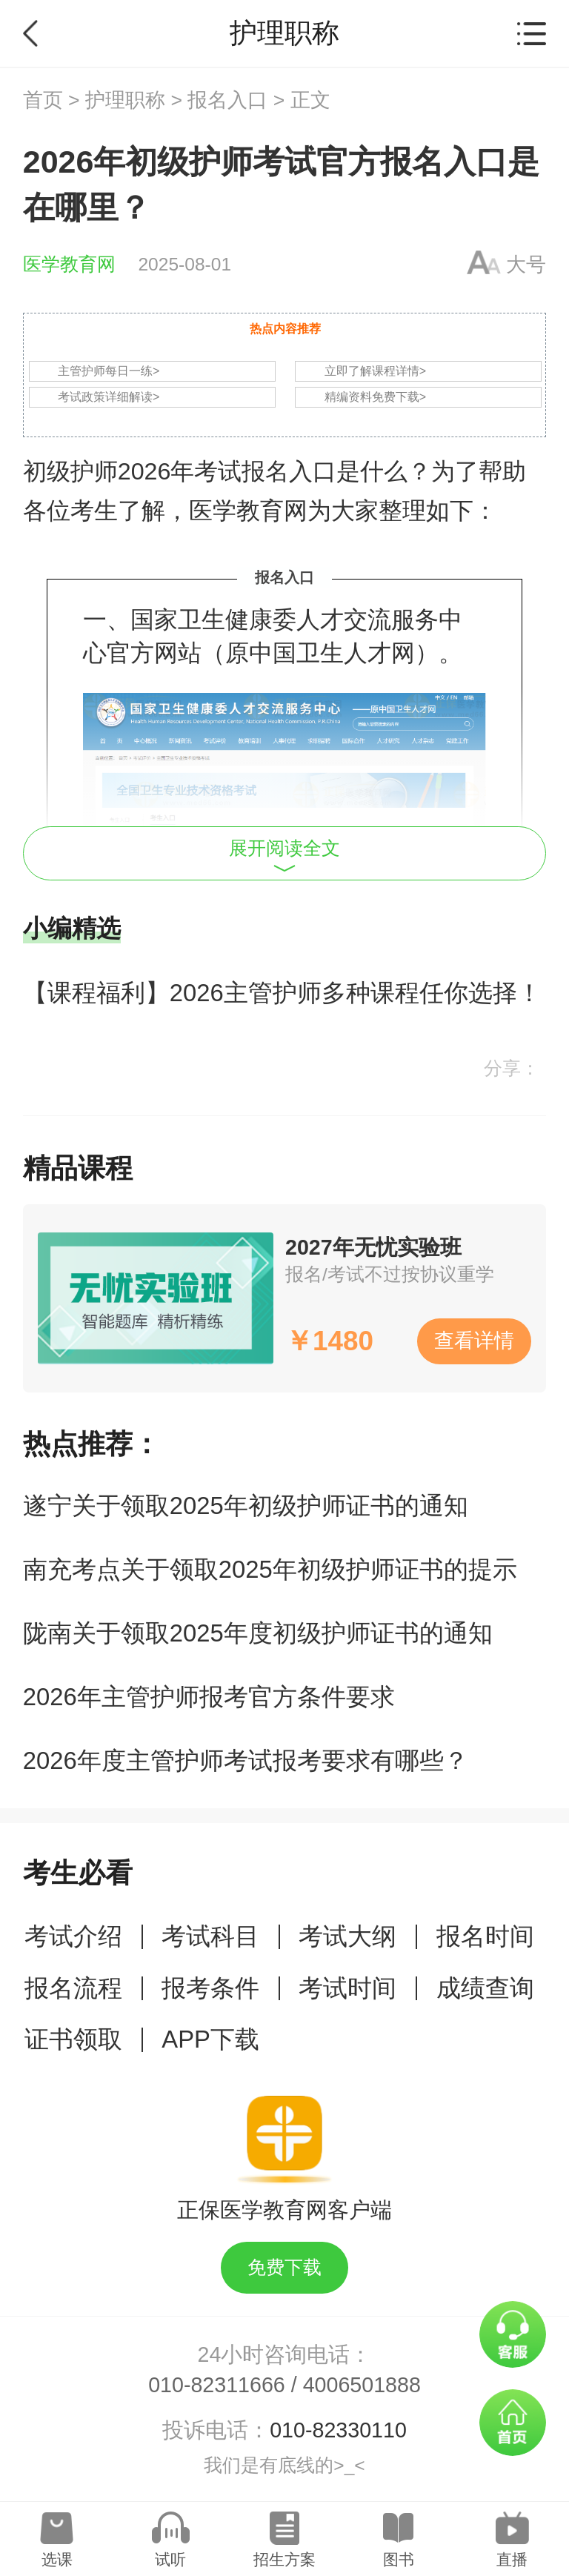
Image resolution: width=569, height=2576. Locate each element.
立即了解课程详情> (375, 371)
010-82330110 (338, 2430)
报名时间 (485, 1936)
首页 (43, 100)
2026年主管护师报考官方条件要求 (209, 1696)
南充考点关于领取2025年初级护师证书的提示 (270, 1569)
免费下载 (284, 2267)
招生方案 (284, 2559)
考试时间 (347, 1988)
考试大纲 (347, 1936)
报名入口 (227, 100)
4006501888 (362, 2385)
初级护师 (70, 471)
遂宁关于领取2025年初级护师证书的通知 (245, 1505)
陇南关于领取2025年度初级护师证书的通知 (258, 1633)
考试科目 (210, 1936)
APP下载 (210, 2039)
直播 (512, 2559)
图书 (398, 2559)
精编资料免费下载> (375, 397)
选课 (57, 2559)
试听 (170, 2559)
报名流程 (73, 1988)
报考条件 (210, 1988)
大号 (526, 264)
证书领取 (73, 2039)
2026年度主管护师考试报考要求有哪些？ (245, 1760)
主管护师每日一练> (108, 371)
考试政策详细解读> (108, 397)
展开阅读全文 (284, 855)
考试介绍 (73, 1936)
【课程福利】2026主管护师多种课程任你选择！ (282, 992)
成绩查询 (485, 1988)
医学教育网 (69, 264)
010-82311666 (216, 2385)
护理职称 (125, 100)
